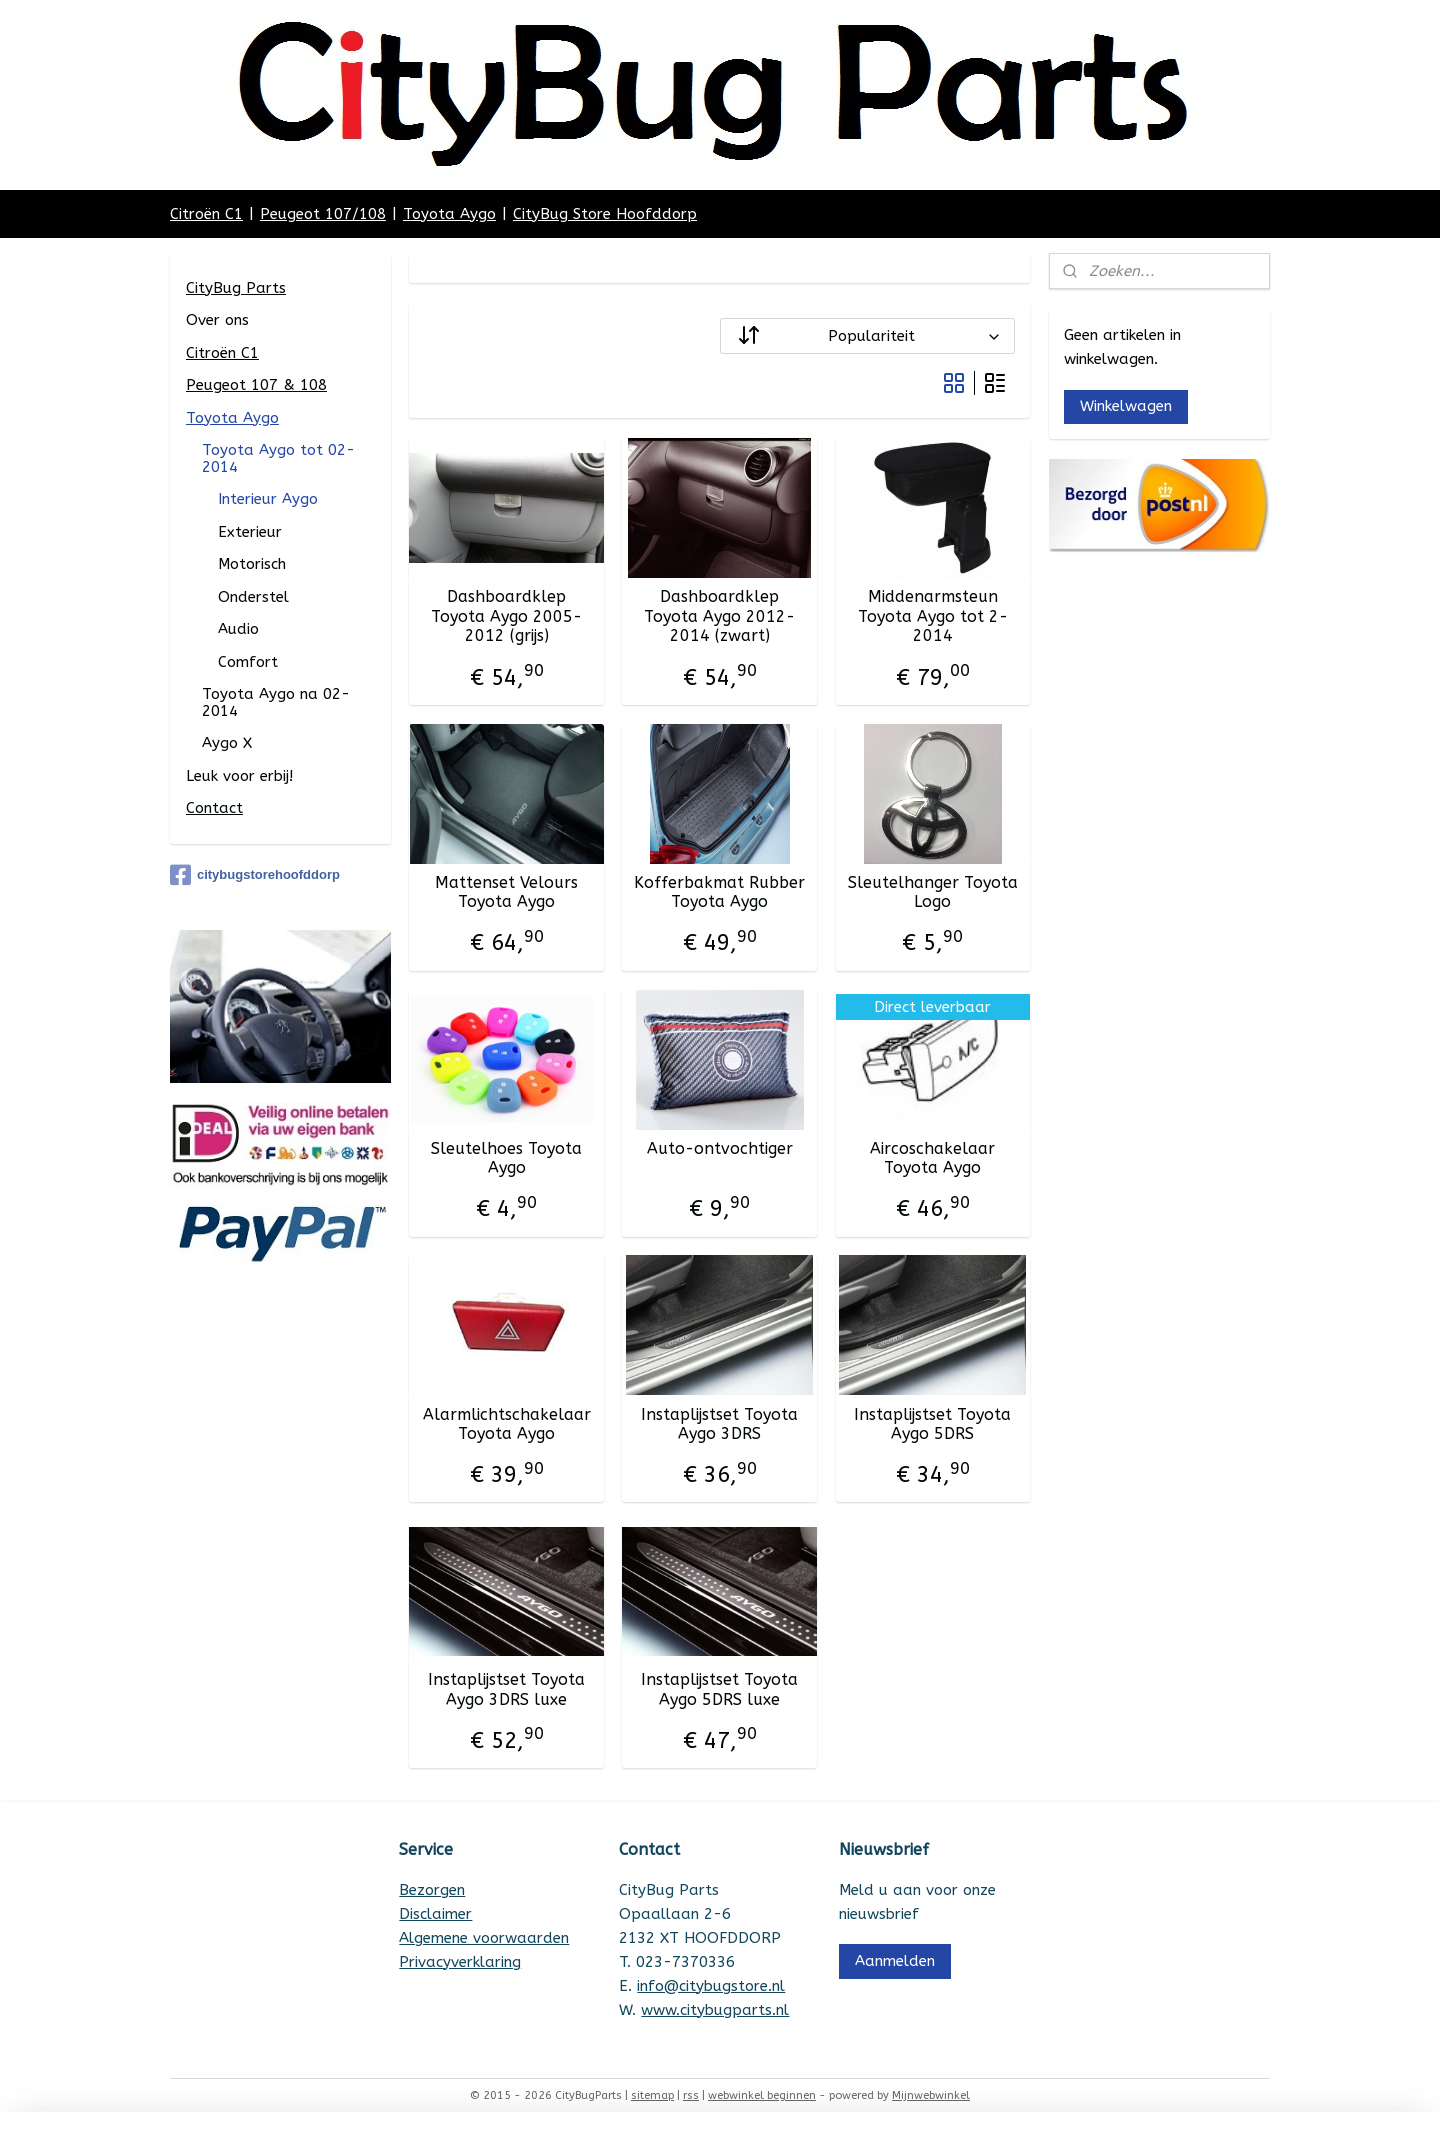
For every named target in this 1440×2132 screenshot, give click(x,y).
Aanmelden (895, 1961)
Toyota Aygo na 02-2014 (276, 702)
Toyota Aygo (449, 214)
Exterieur (250, 532)
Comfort (248, 662)
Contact (214, 808)
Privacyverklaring (460, 1962)
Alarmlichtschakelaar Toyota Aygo (507, 1424)
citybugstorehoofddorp (255, 875)
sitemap (652, 2095)
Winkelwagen (1126, 406)
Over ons (217, 320)
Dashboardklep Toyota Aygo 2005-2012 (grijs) (506, 615)
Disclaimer (435, 1914)
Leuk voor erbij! (239, 776)
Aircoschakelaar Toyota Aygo (933, 1158)
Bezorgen (432, 1890)
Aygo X (227, 743)
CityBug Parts (236, 288)
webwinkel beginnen (762, 2095)
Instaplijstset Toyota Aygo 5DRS (933, 1424)
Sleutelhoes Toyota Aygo (506, 1158)
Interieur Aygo (268, 499)
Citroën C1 (206, 214)
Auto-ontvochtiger (720, 1148)
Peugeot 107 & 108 (256, 385)
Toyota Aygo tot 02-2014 (278, 458)
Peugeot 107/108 (323, 214)
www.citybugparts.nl (715, 2010)
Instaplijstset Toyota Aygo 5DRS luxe (719, 1689)
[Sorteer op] (867, 336)
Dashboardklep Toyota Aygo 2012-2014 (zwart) (719, 615)
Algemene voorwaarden (484, 1938)
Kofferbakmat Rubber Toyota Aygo (719, 892)
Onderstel (253, 597)
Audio (238, 629)
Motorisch (252, 564)
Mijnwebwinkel (931, 2095)
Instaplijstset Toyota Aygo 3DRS (719, 1424)
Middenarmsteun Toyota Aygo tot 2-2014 (933, 615)
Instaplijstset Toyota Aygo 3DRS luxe (506, 1689)
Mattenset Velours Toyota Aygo (506, 892)
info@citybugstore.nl (711, 1986)
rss (691, 2095)
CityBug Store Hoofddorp (605, 214)
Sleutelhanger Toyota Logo (933, 892)
